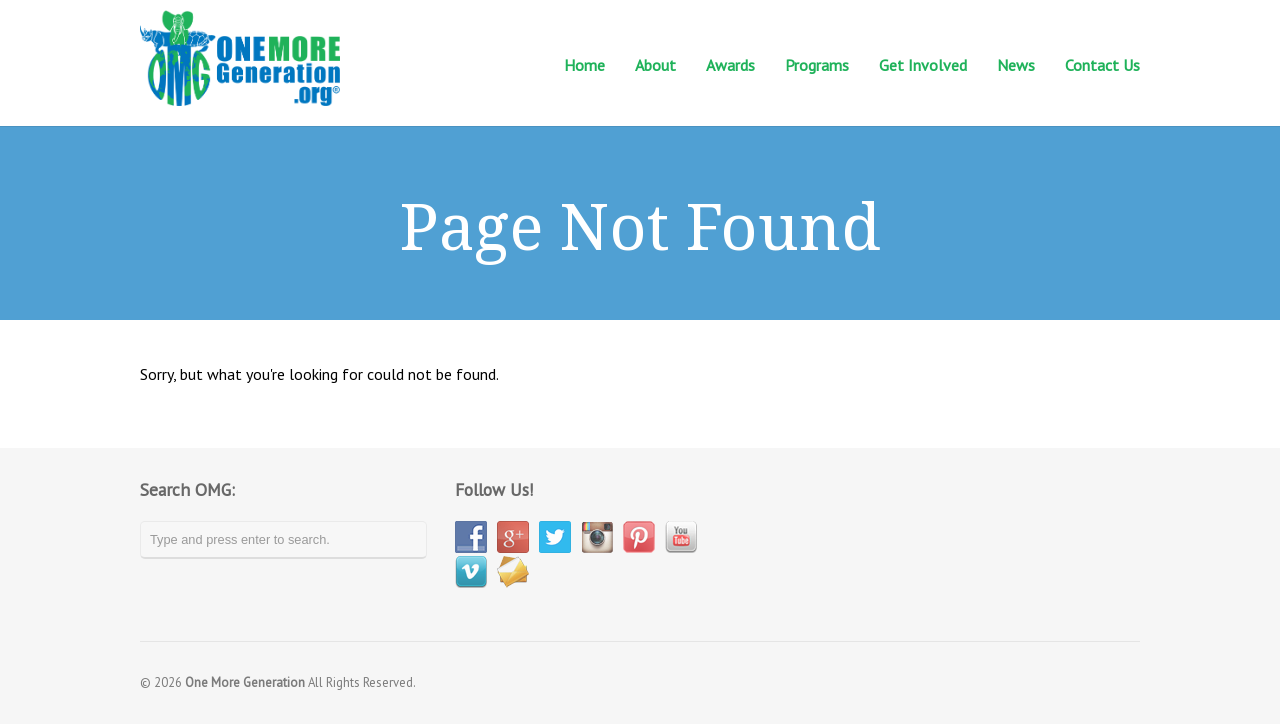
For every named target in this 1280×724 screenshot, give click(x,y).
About (655, 65)
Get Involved (923, 65)
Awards (730, 65)
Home (584, 65)
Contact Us (1102, 65)
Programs (817, 65)
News (1016, 65)
